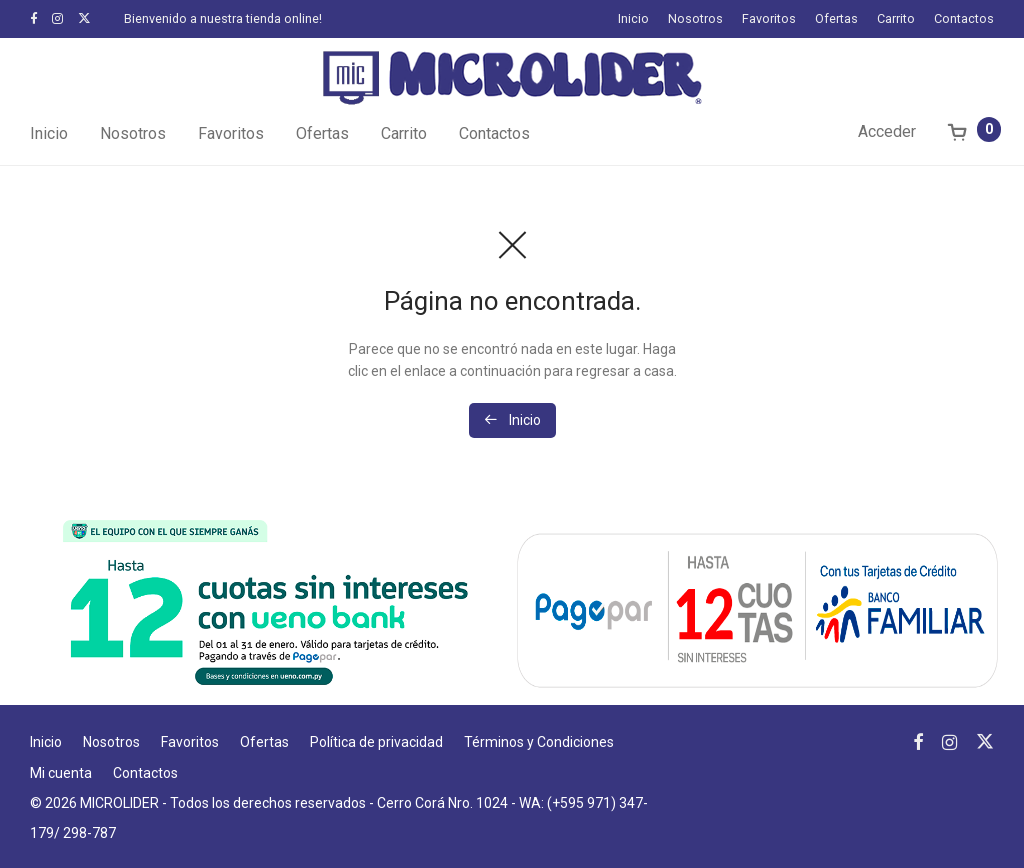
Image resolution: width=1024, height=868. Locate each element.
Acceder (887, 131)
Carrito (896, 19)
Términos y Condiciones (539, 742)
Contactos (964, 19)
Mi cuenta (61, 773)
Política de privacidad (376, 742)
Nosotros (695, 19)
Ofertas (836, 19)
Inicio (633, 19)
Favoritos (769, 19)
